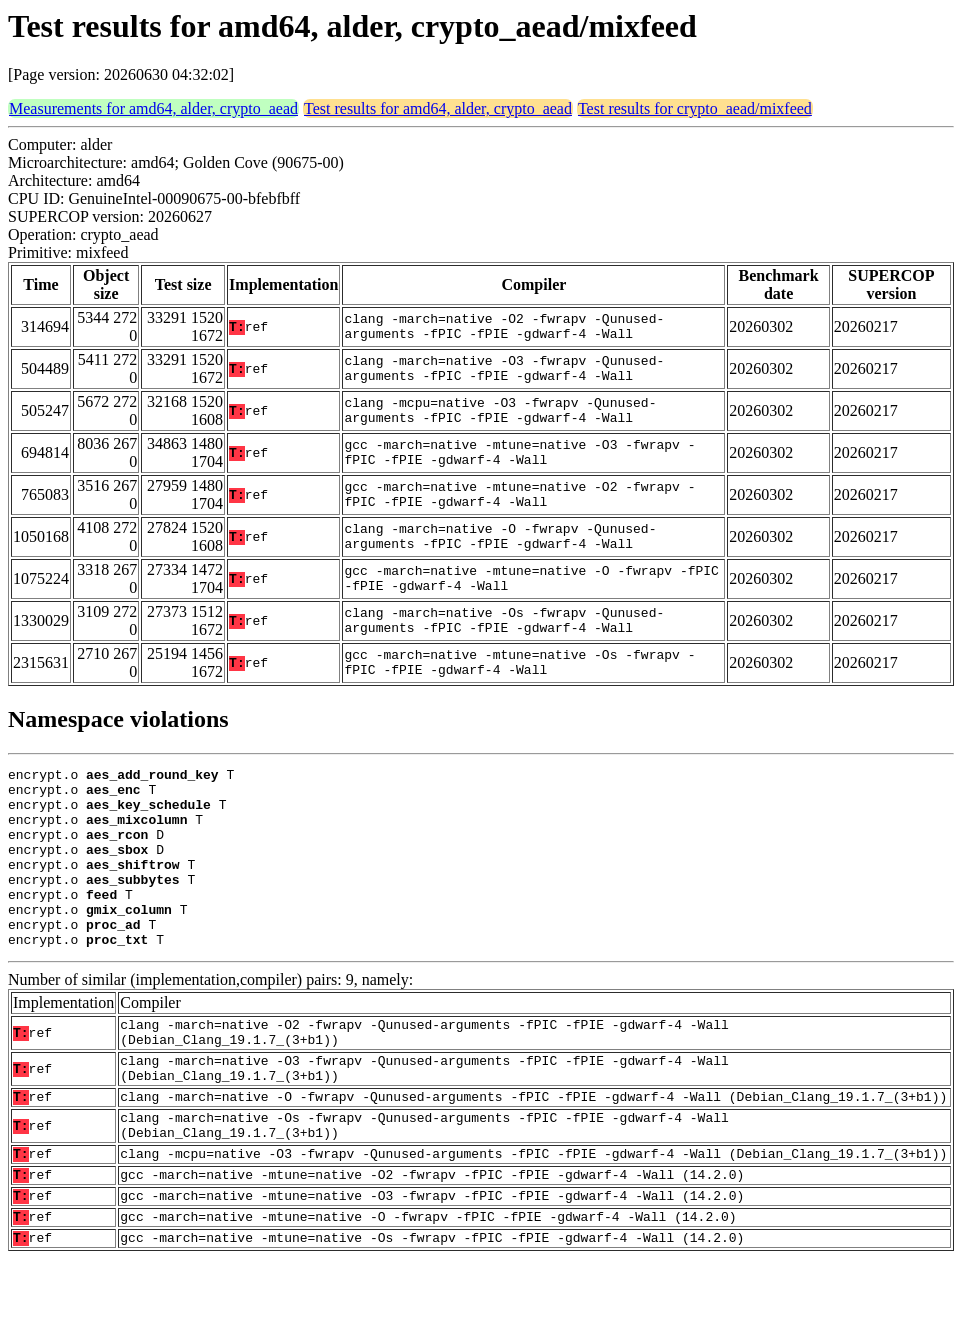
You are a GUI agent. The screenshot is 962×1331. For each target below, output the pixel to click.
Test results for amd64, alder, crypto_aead (438, 108)
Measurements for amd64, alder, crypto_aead (153, 108)
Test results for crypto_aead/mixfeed (695, 108)
